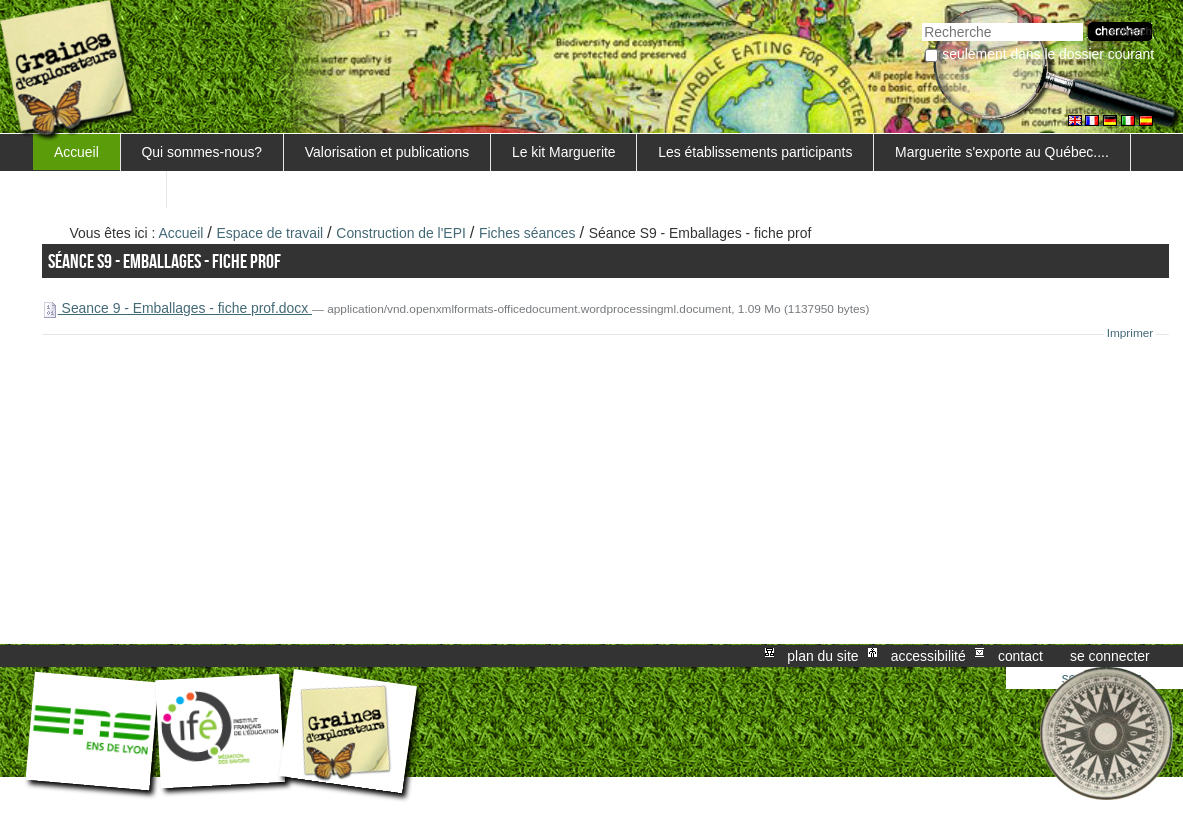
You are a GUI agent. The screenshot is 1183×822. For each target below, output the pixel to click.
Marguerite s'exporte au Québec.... (1002, 152)
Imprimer (1130, 333)
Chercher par (921, 20)
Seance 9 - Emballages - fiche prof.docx (177, 308)
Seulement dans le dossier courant (1048, 54)
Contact (1020, 656)
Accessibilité (928, 656)
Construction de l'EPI (400, 233)
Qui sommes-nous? (202, 152)
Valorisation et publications (387, 152)
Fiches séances (529, 233)
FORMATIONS (100, 189)
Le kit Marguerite (564, 152)
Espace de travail (270, 233)
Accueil (76, 152)
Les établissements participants (755, 152)
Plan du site (822, 656)
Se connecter (1110, 656)
